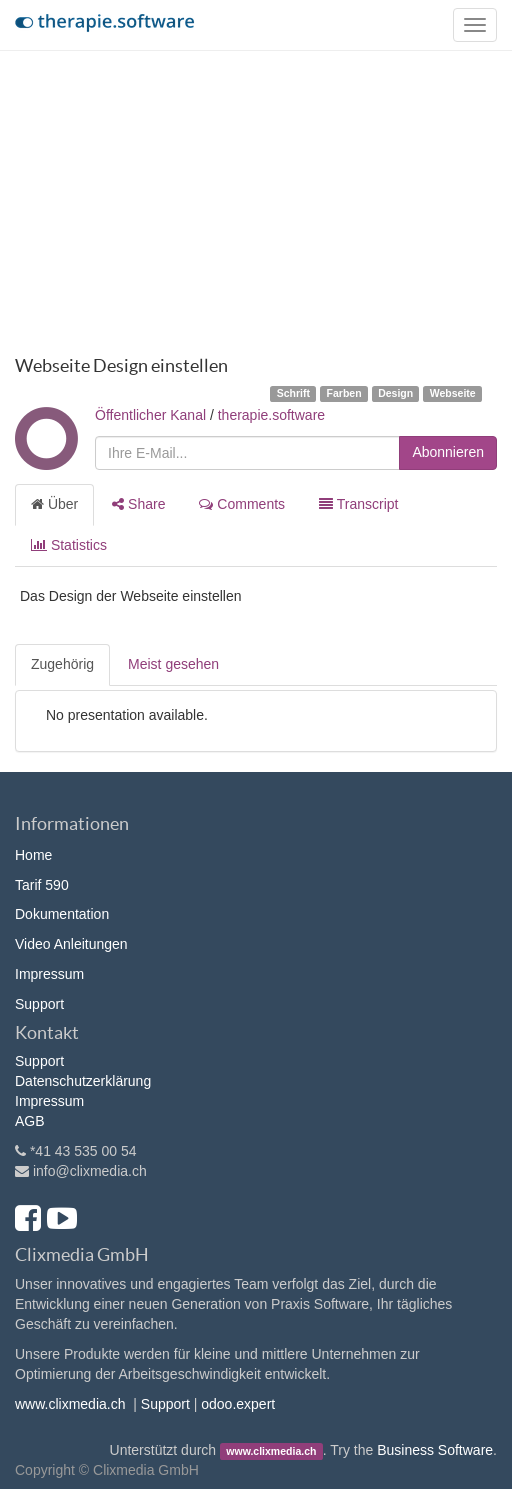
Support (39, 1004)
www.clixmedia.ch (70, 1404)
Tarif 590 (42, 885)
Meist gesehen (173, 664)
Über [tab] (54, 504)
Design (395, 393)
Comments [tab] (242, 504)
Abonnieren (448, 452)
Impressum (49, 974)
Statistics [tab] (69, 545)
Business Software (435, 1450)
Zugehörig (62, 664)
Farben (344, 393)
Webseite (453, 393)
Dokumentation (62, 914)
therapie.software (271, 415)
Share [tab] (138, 504)
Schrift (293, 393)
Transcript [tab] (358, 504)
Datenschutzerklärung (83, 1081)
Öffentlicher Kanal (150, 415)
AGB (30, 1121)
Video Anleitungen (71, 944)
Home (33, 855)
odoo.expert (238, 1404)
